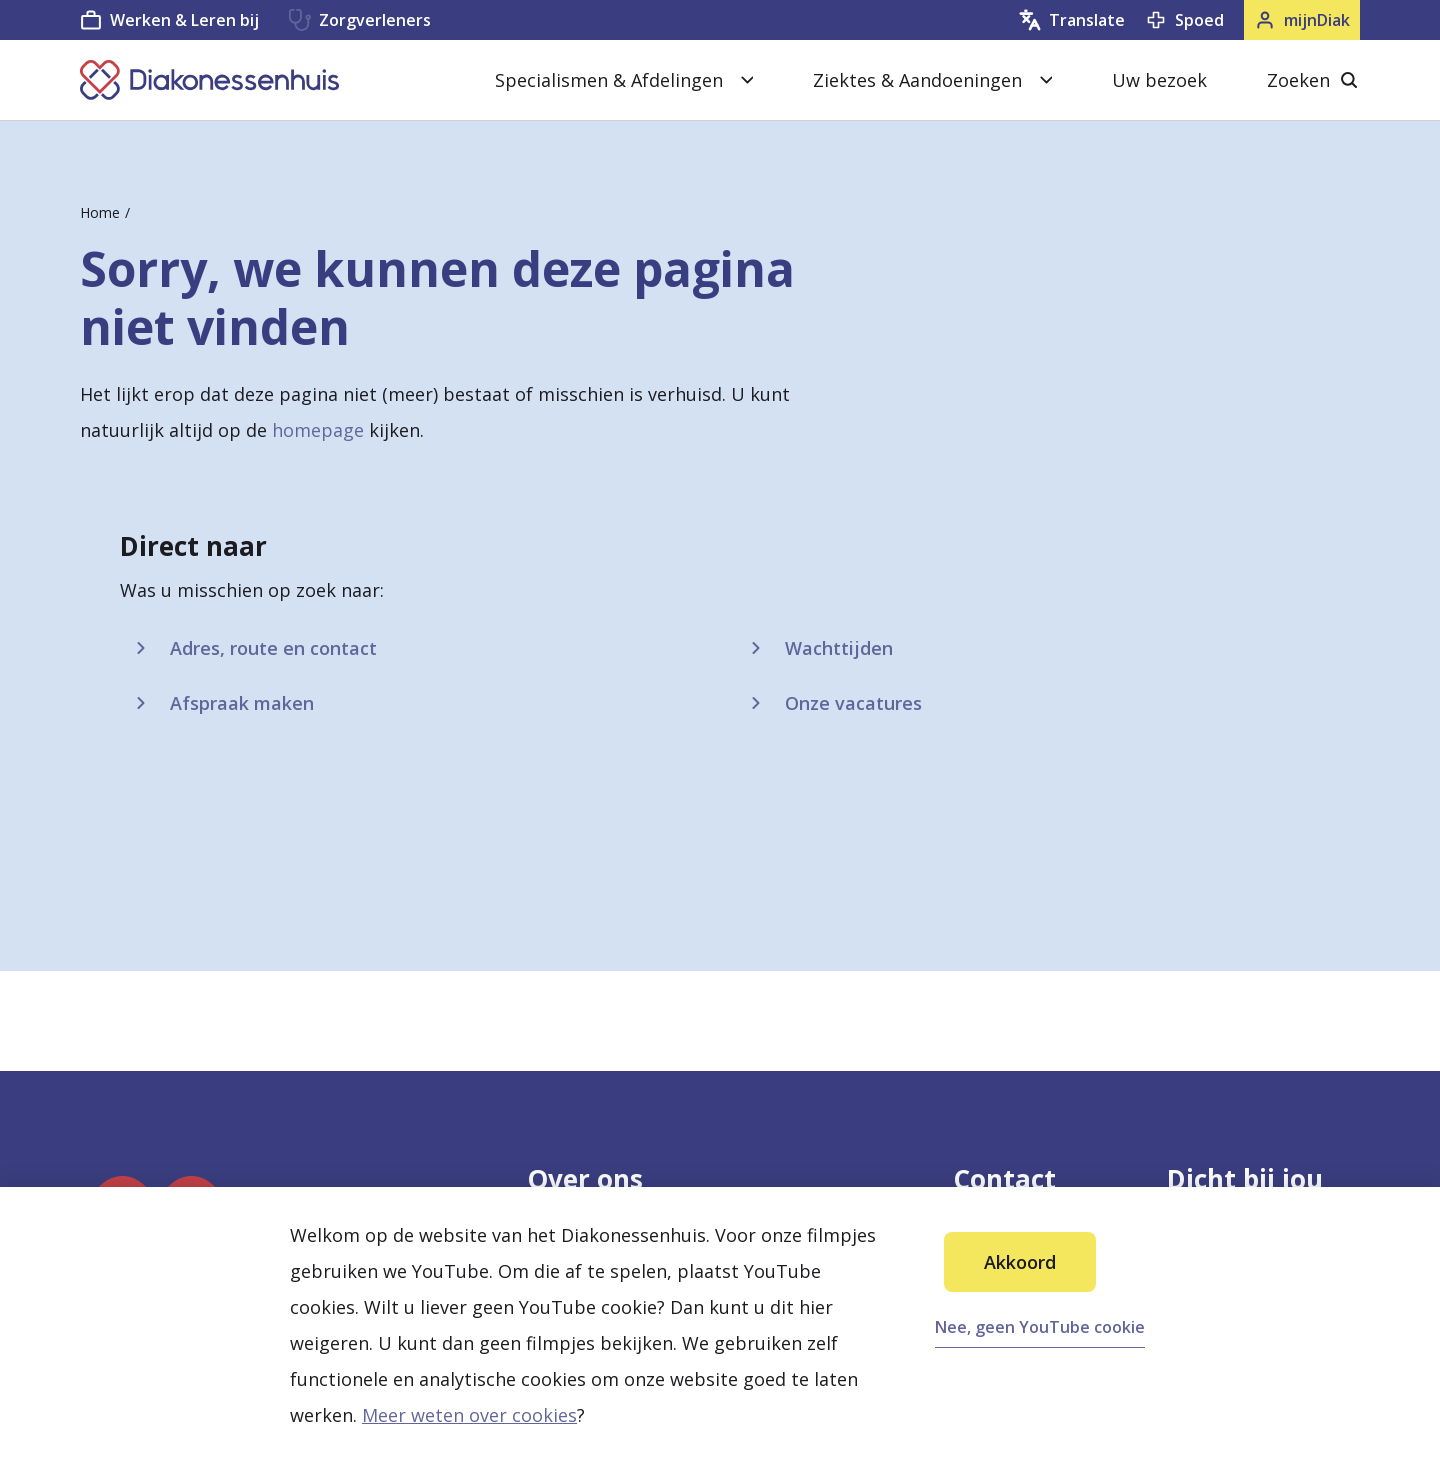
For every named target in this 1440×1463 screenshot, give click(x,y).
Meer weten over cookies (469, 1415)
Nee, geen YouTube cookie (1040, 1327)
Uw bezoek (1159, 80)
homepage (318, 430)
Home (100, 212)
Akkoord (1020, 1262)
